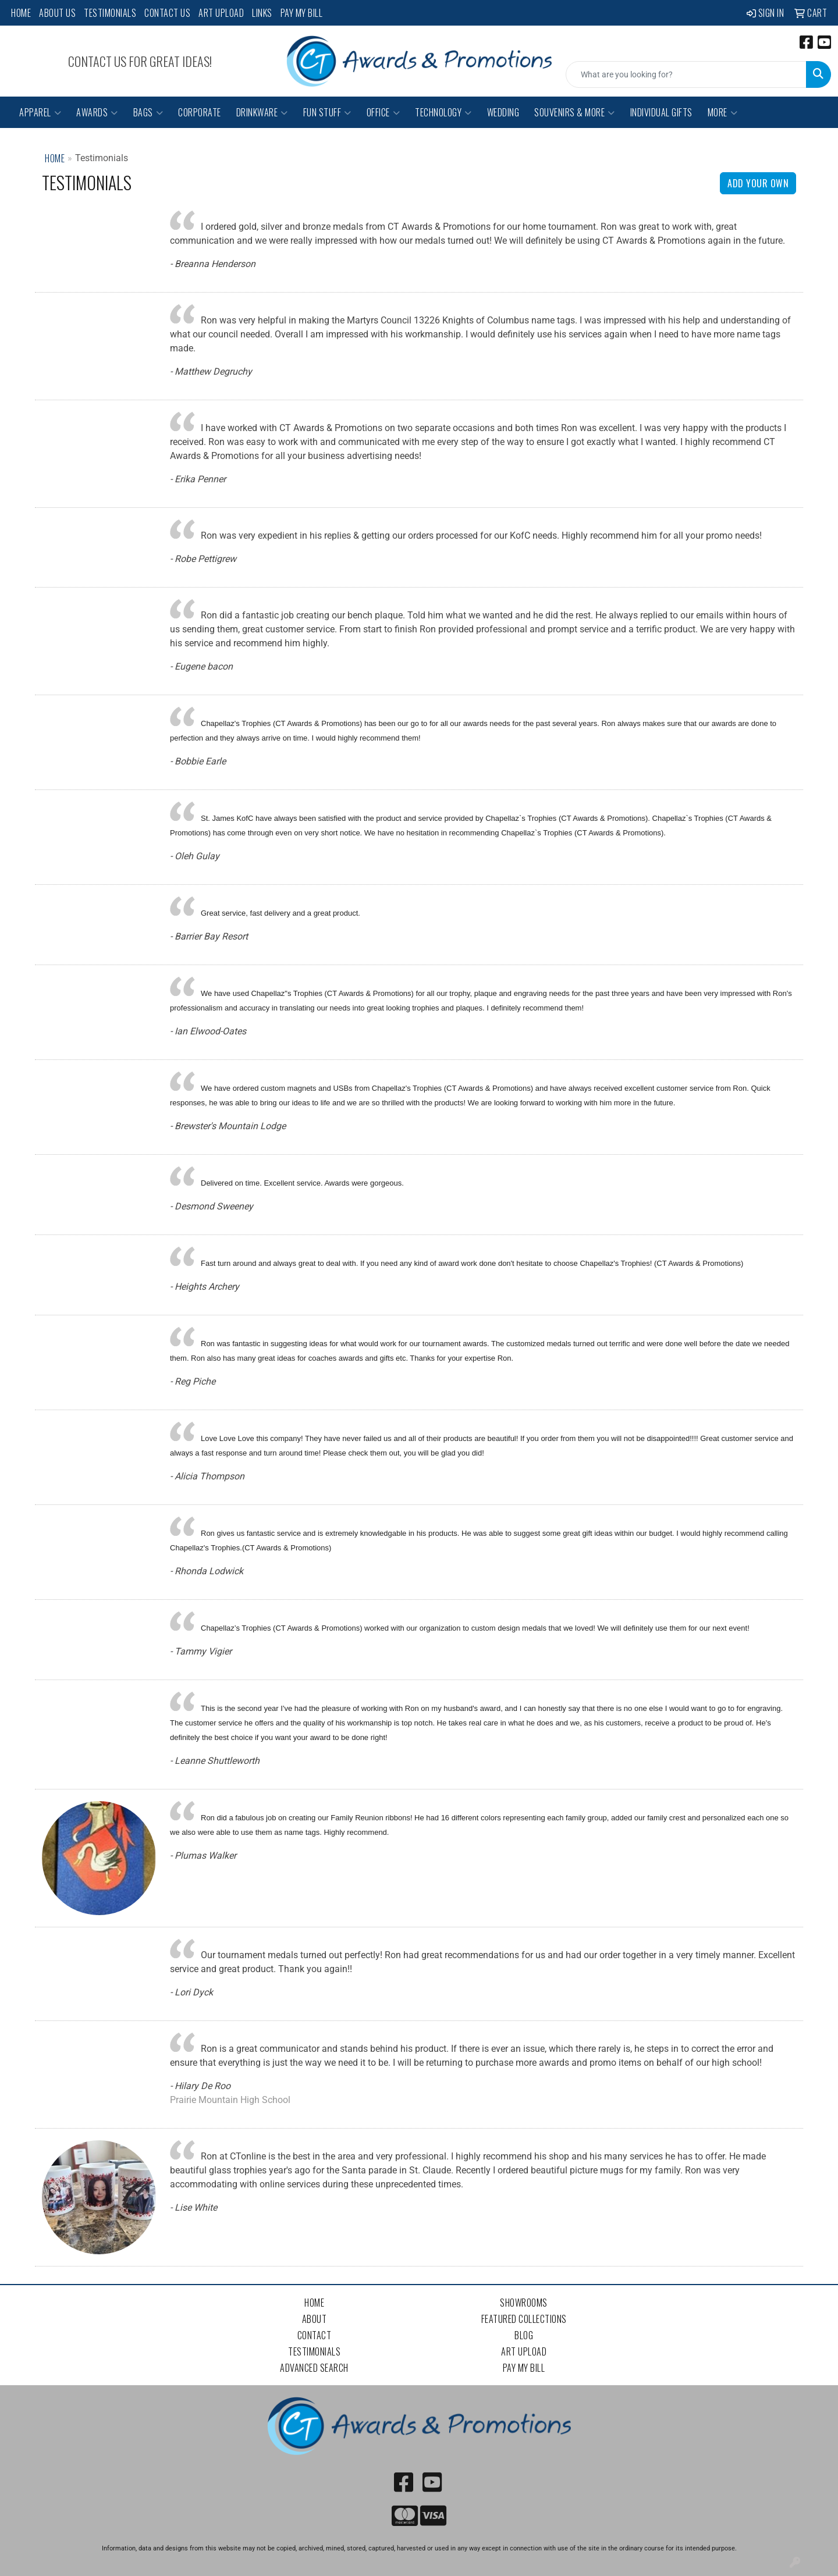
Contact (314, 2335)
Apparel (40, 112)
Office (383, 112)
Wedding (503, 112)
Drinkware (262, 112)
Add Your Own (758, 183)
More (723, 112)
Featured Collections (524, 2319)
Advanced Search (314, 2368)
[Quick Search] (686, 74)
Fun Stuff (327, 112)
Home (21, 13)
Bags (148, 112)
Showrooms (524, 2303)
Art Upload (221, 13)
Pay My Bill (301, 13)
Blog (523, 2335)
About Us (57, 13)
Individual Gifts (661, 112)
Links (262, 13)
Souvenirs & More (574, 112)
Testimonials (110, 13)
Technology (443, 112)
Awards (97, 112)
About (314, 2319)
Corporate (199, 112)
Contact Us (167, 13)
